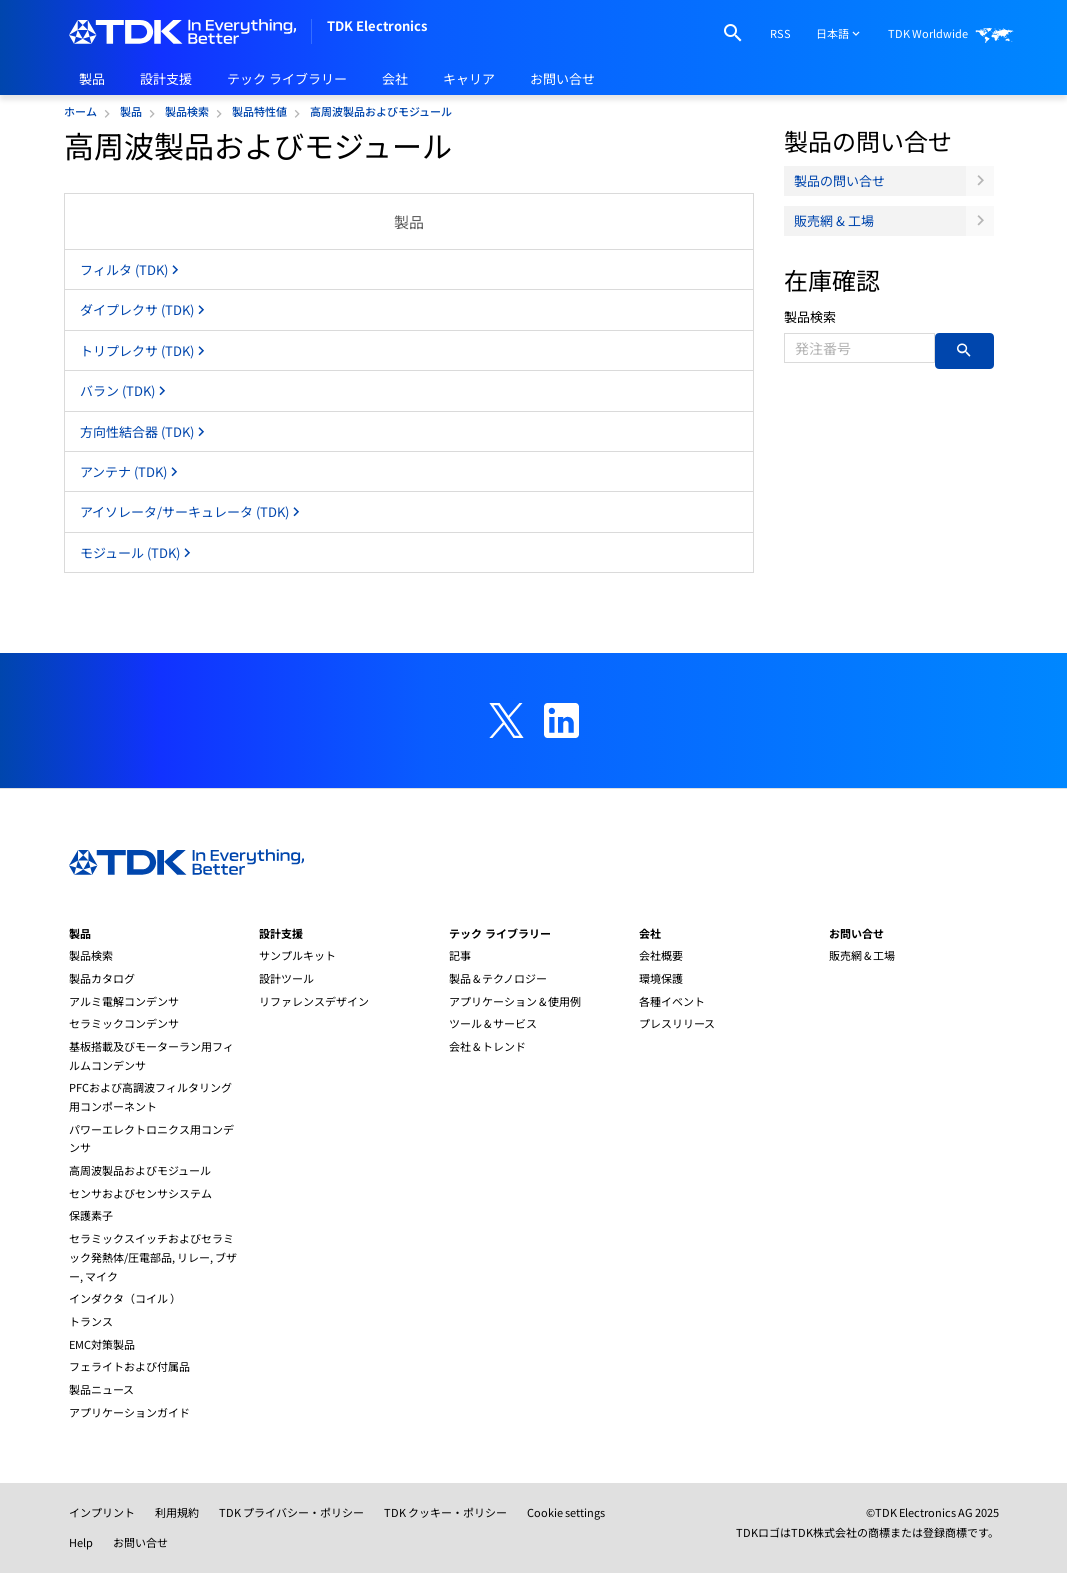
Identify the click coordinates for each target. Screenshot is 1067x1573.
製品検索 (810, 316)
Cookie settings (566, 1512)
